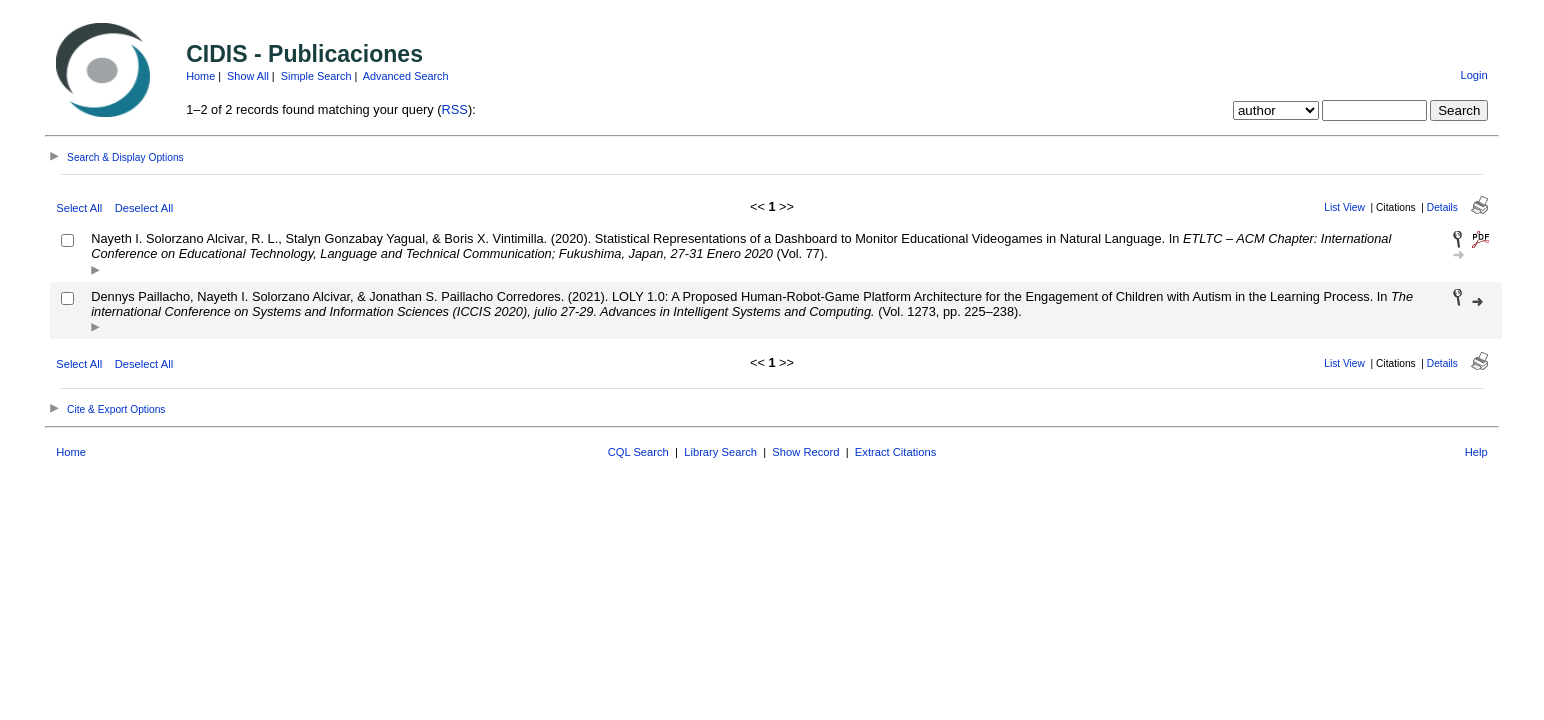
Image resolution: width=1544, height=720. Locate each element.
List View (1344, 207)
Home (200, 76)
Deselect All (144, 208)
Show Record (805, 452)
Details (1442, 207)
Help (1476, 452)
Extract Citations (895, 452)
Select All (79, 208)
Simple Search (316, 76)
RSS (455, 109)
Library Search (720, 452)
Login (1473, 75)
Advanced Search (406, 76)
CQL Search (638, 452)
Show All (248, 76)
